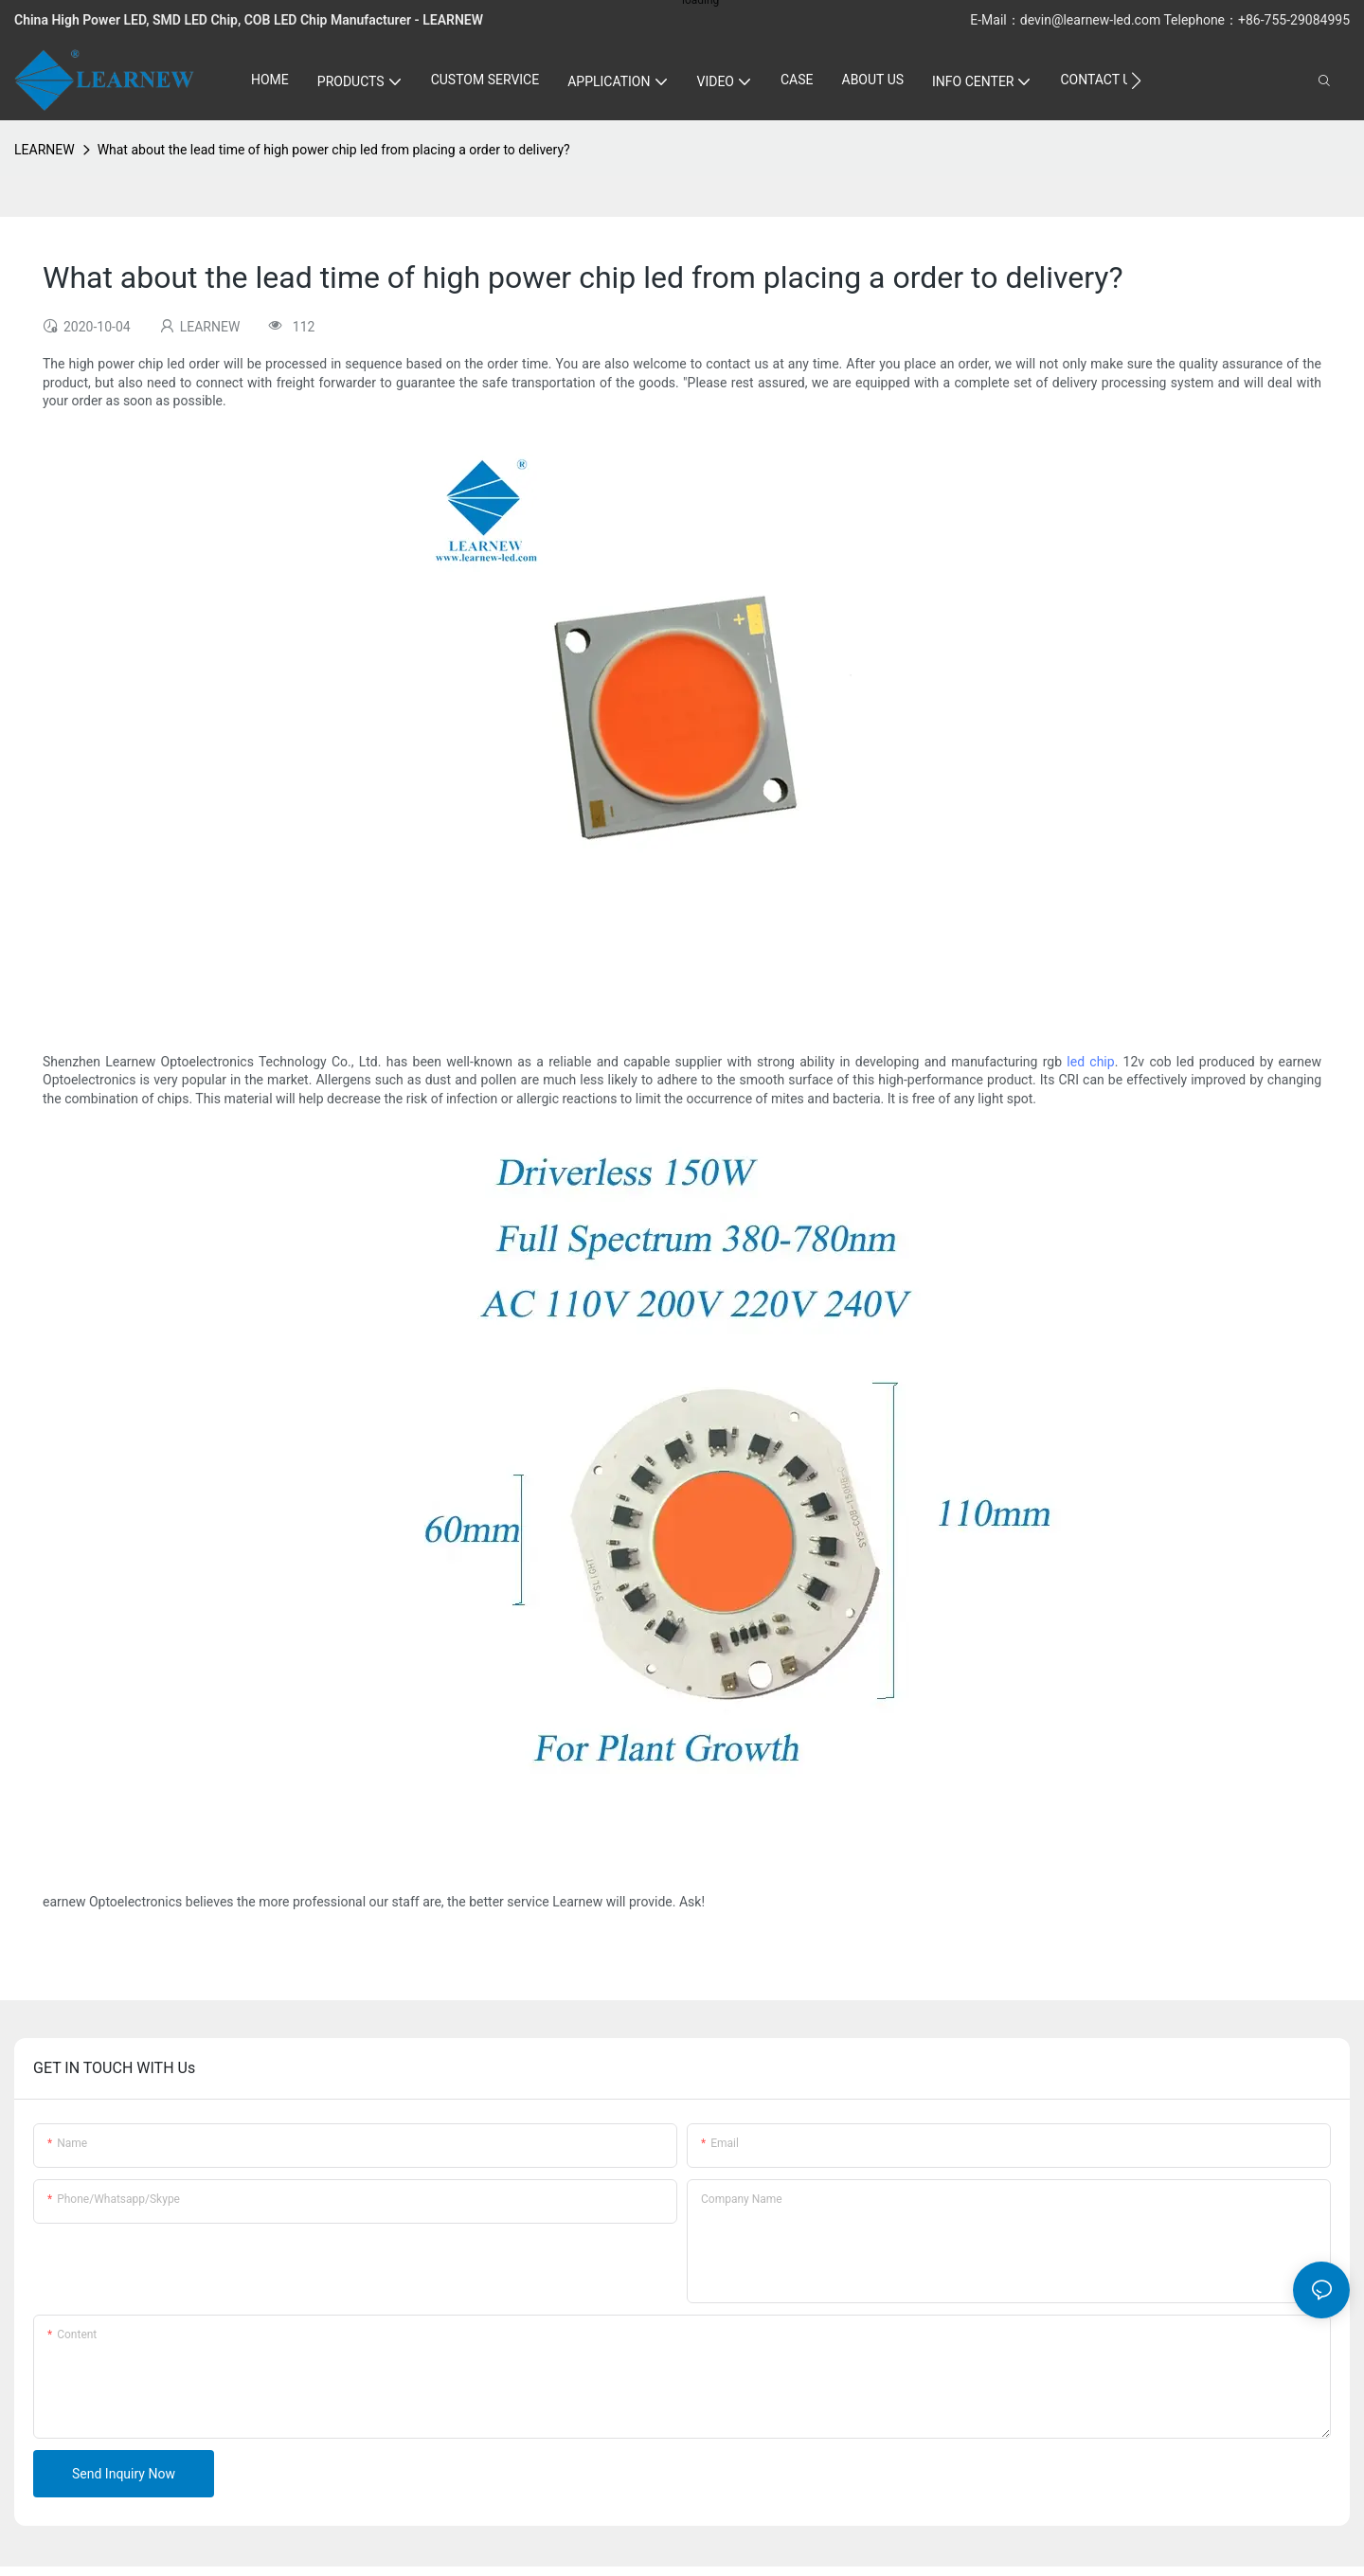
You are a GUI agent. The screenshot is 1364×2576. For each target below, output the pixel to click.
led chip (1090, 1061)
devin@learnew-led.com (1092, 19)
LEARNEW (44, 149)
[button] (1136, 80)
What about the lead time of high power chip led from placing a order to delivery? (334, 149)
